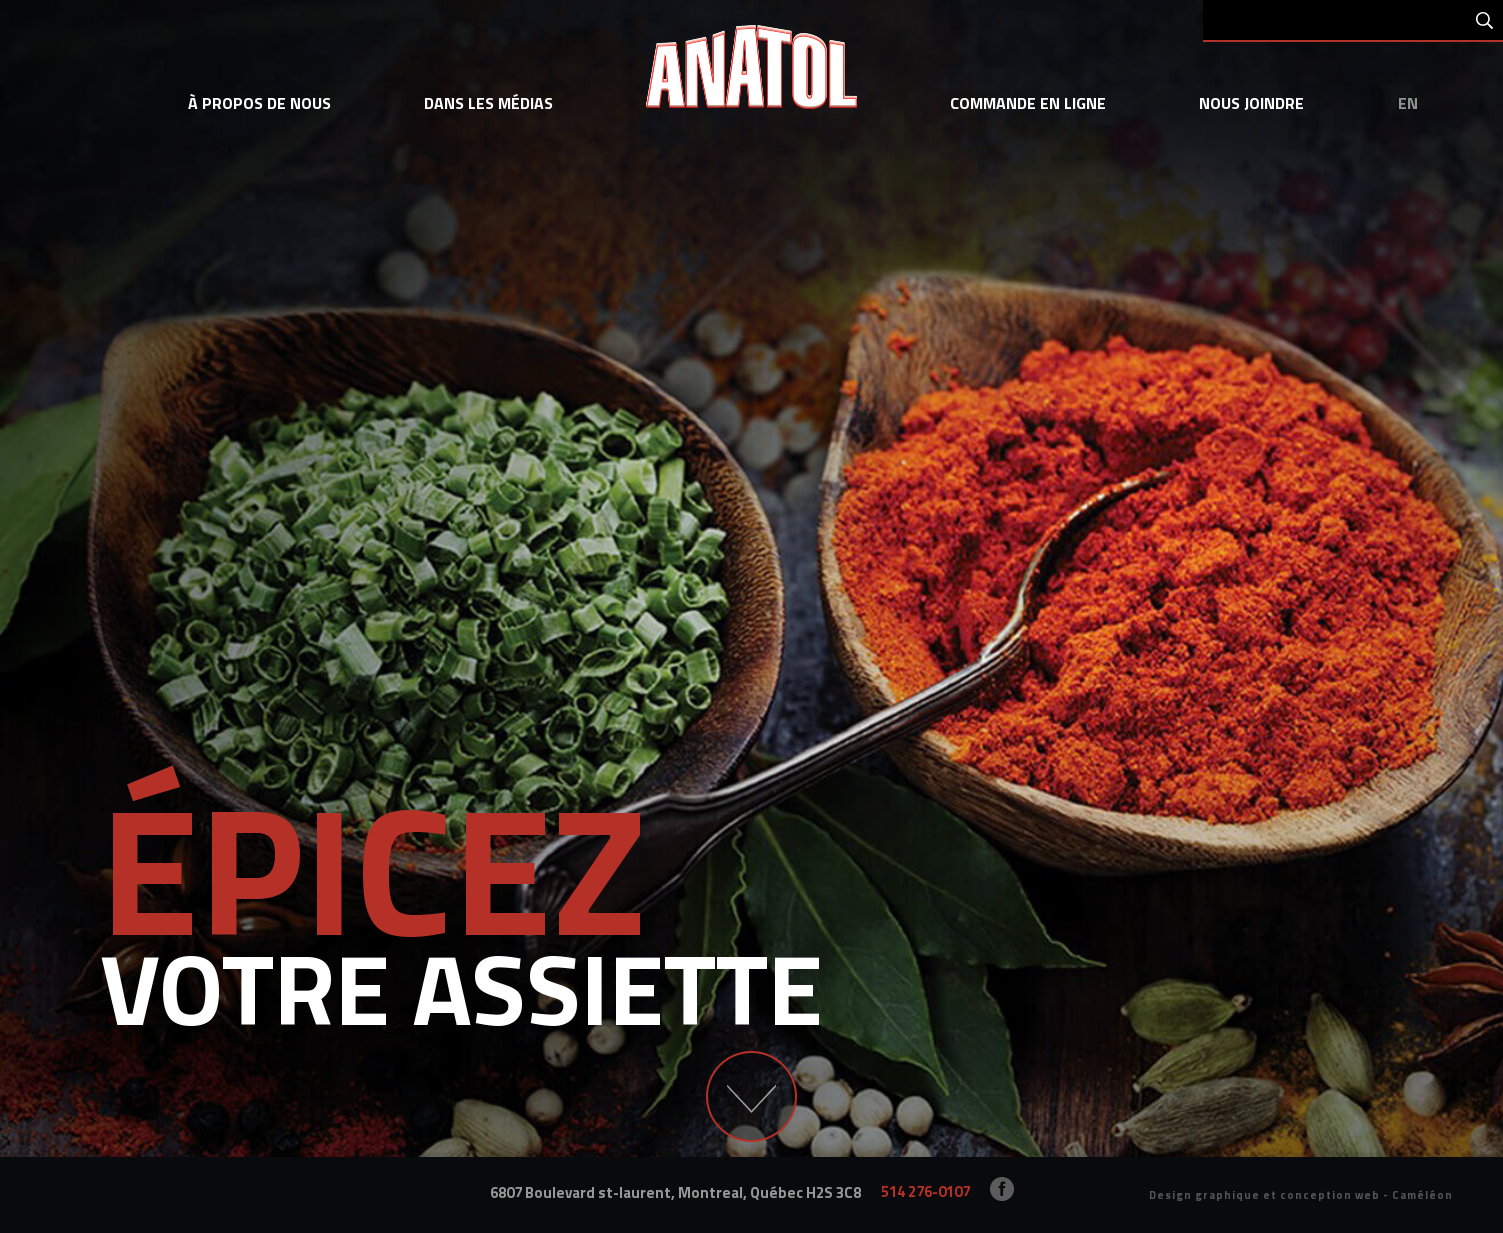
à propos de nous (259, 103)
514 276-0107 (925, 1191)
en (1408, 103)
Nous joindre (1251, 103)
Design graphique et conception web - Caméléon (1301, 1195)
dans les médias (488, 103)
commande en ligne (1028, 103)
